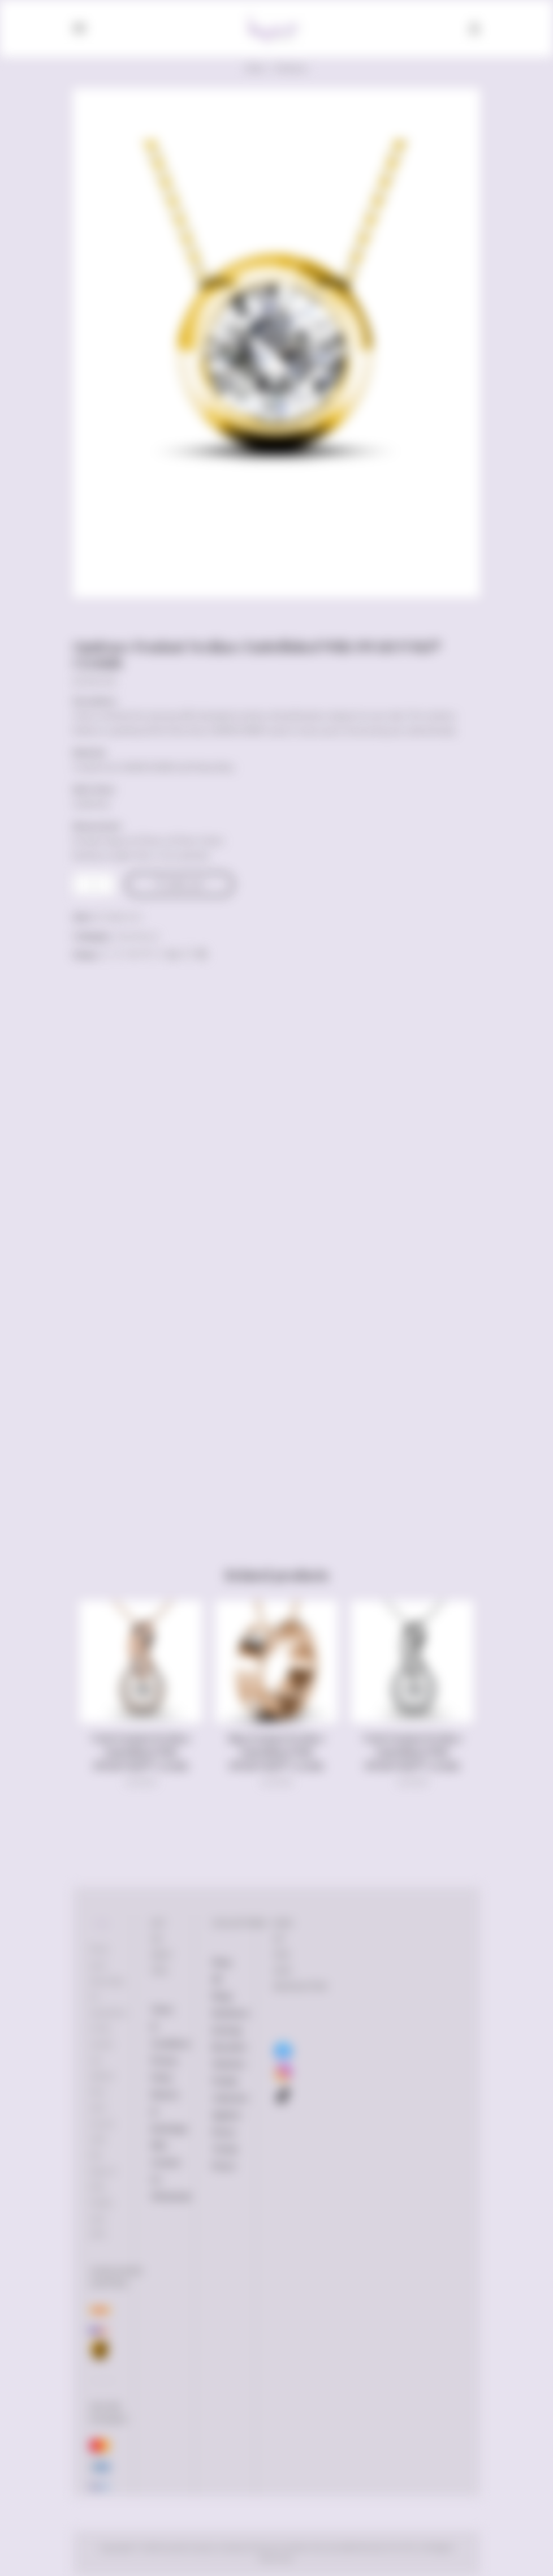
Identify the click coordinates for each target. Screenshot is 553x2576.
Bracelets (229, 2047)
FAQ (158, 2145)
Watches (228, 2064)
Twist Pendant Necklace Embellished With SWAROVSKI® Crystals (141, 1751)
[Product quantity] (94, 884)
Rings (222, 1996)
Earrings (227, 2030)
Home (255, 68)
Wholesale (171, 2196)
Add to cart (184, 884)
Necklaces (291, 68)
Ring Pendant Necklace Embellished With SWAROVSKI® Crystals (276, 1751)
